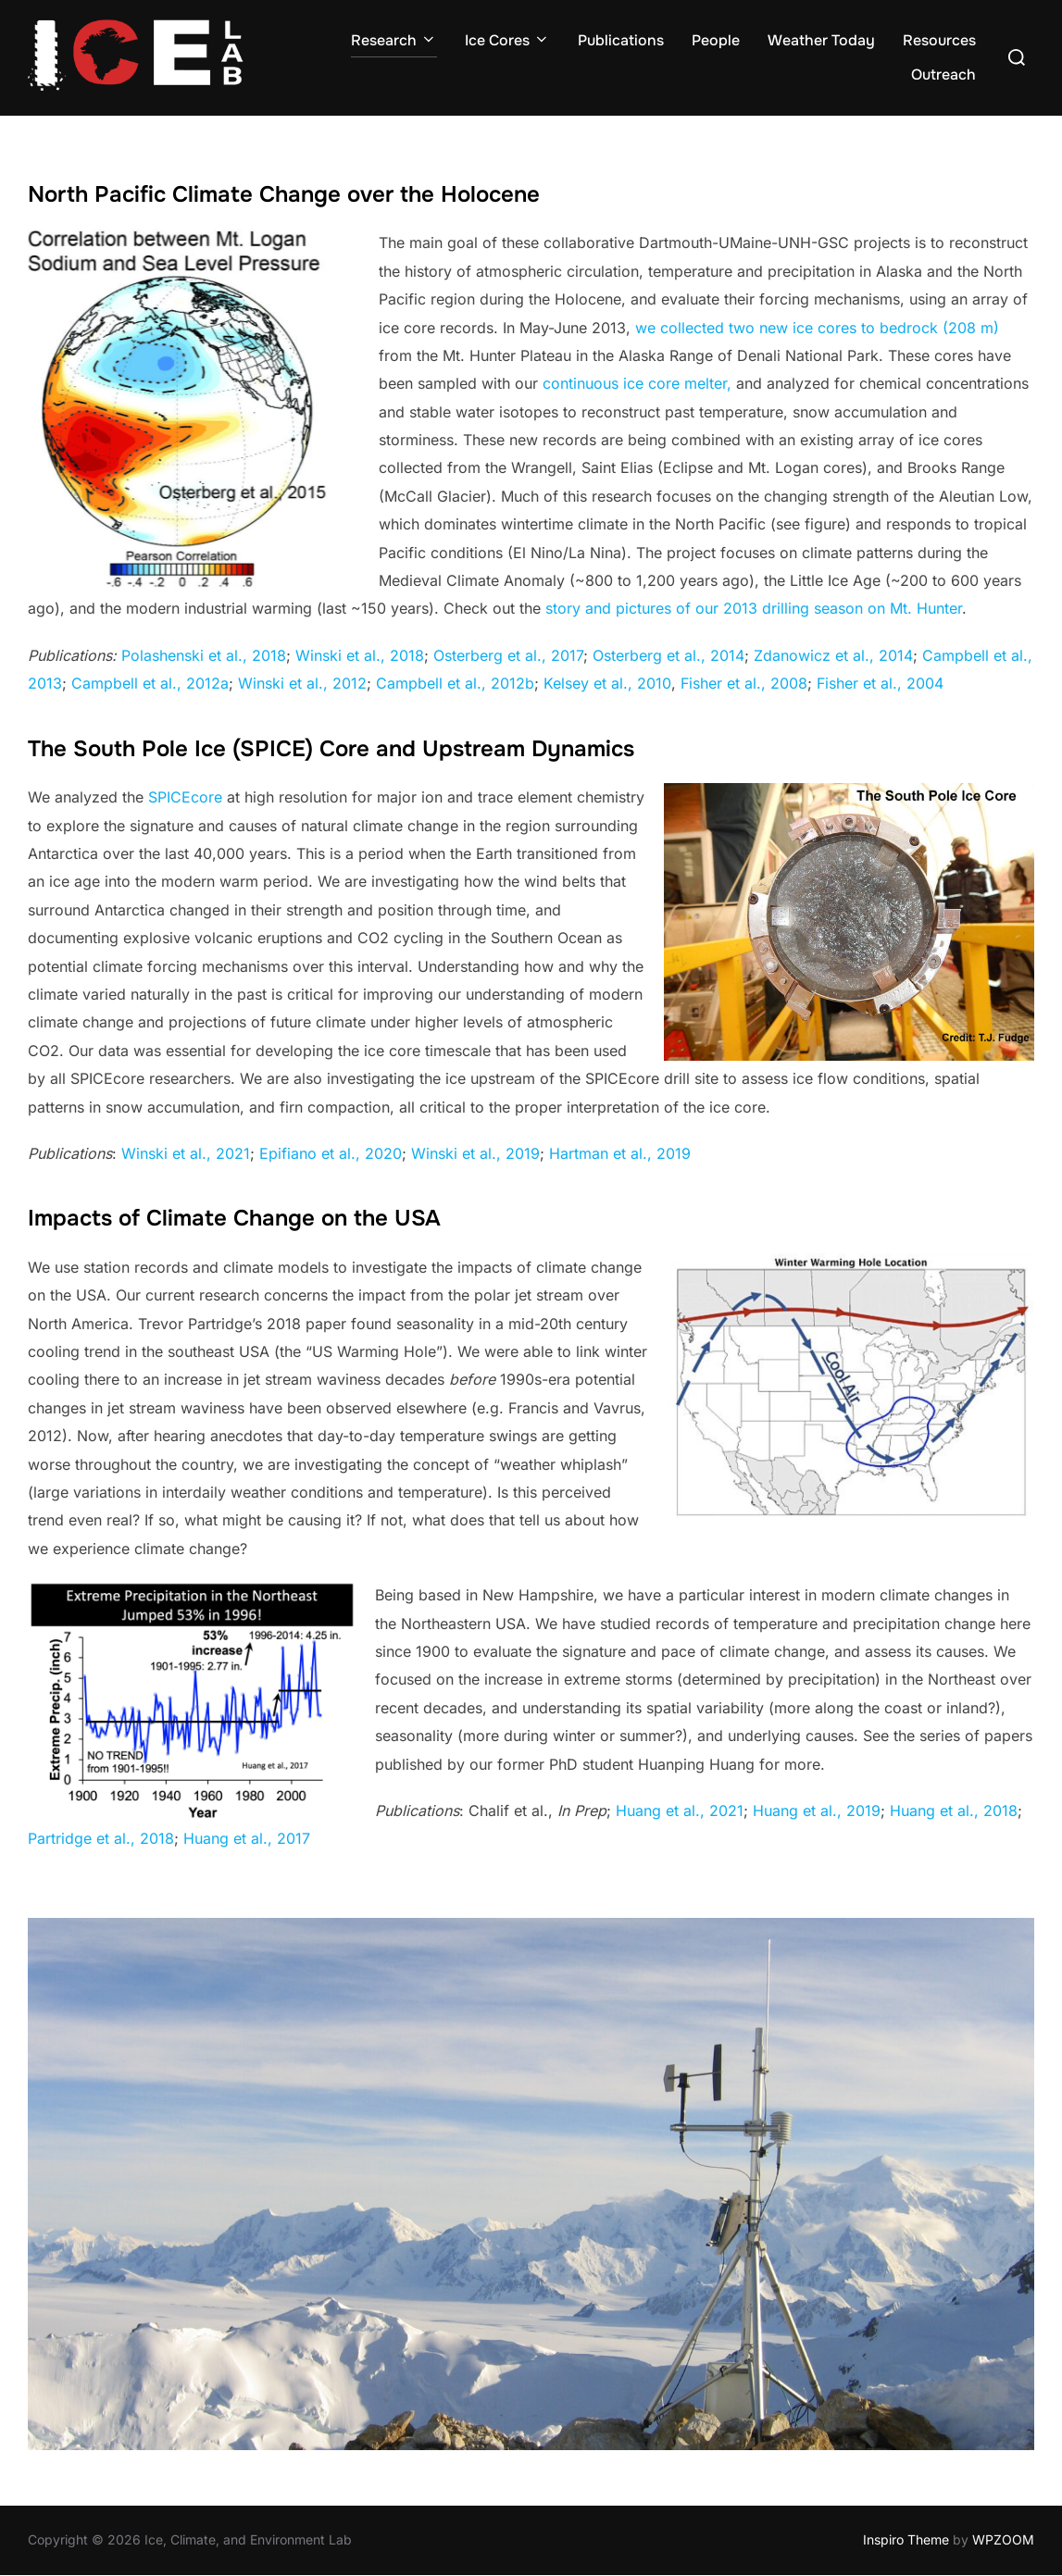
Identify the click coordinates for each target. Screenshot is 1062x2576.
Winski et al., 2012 (302, 683)
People (716, 40)
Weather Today (821, 40)
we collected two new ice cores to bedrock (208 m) (817, 327)
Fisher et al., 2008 (744, 683)
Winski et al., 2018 (359, 655)
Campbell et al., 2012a (150, 683)
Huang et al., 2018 (954, 1810)
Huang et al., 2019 (817, 1810)
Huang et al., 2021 (679, 1810)
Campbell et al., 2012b (455, 683)
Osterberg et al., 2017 (508, 655)
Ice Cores (507, 40)
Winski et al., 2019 (475, 1153)
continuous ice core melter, (637, 383)
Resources (939, 40)
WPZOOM (1003, 2539)
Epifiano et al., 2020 (330, 1153)
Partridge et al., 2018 (101, 1838)
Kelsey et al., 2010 (607, 683)
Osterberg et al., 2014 (668, 655)
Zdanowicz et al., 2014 (833, 655)
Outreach (943, 74)
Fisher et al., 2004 (880, 683)
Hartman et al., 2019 (620, 1153)
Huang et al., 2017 (246, 1838)
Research (394, 40)
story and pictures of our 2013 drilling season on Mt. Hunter (753, 608)
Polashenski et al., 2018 (203, 655)
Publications (621, 40)
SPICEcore (185, 797)
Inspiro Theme (906, 2539)
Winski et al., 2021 (185, 1153)
